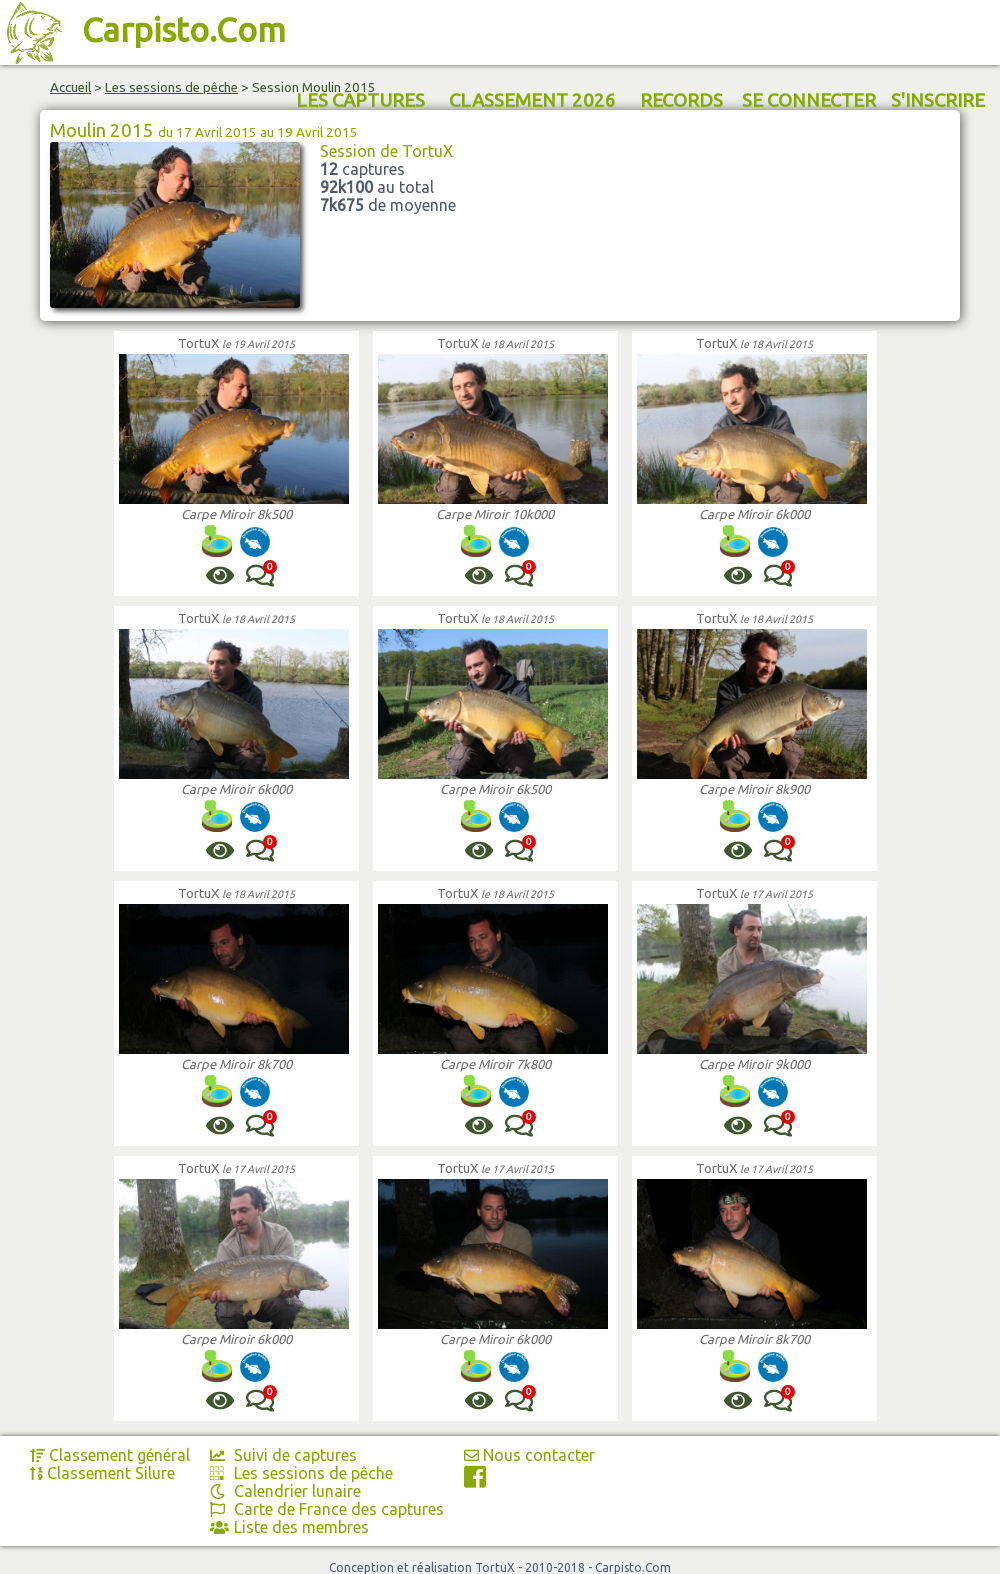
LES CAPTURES (360, 100)
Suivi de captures (283, 1455)
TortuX (198, 343)
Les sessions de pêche (171, 87)
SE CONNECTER (809, 100)
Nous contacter (529, 1455)
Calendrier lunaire (285, 1491)
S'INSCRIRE (938, 100)
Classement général (110, 1455)
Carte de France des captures (327, 1509)
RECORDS (681, 100)
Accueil (70, 87)
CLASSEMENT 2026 (532, 100)
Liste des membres (289, 1527)
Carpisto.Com (184, 29)
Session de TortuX (386, 151)
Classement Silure (102, 1473)
